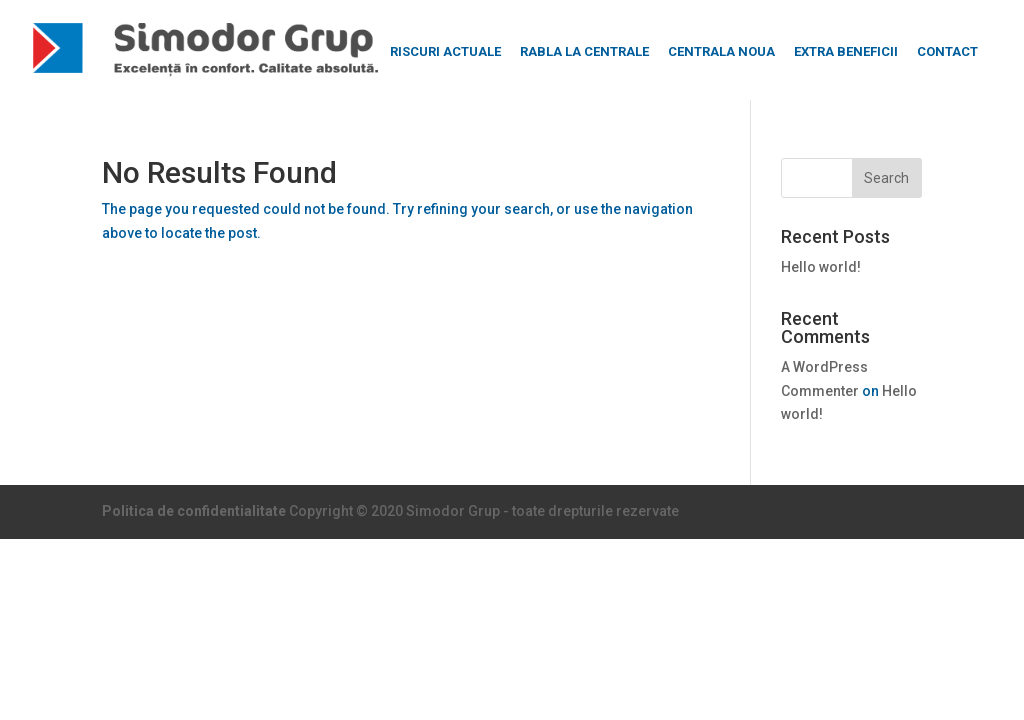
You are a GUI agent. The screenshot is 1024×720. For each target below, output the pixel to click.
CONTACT (947, 51)
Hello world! (821, 267)
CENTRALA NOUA (721, 51)
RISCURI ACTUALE (445, 51)
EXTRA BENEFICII (846, 51)
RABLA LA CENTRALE (584, 51)
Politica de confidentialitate (194, 511)
